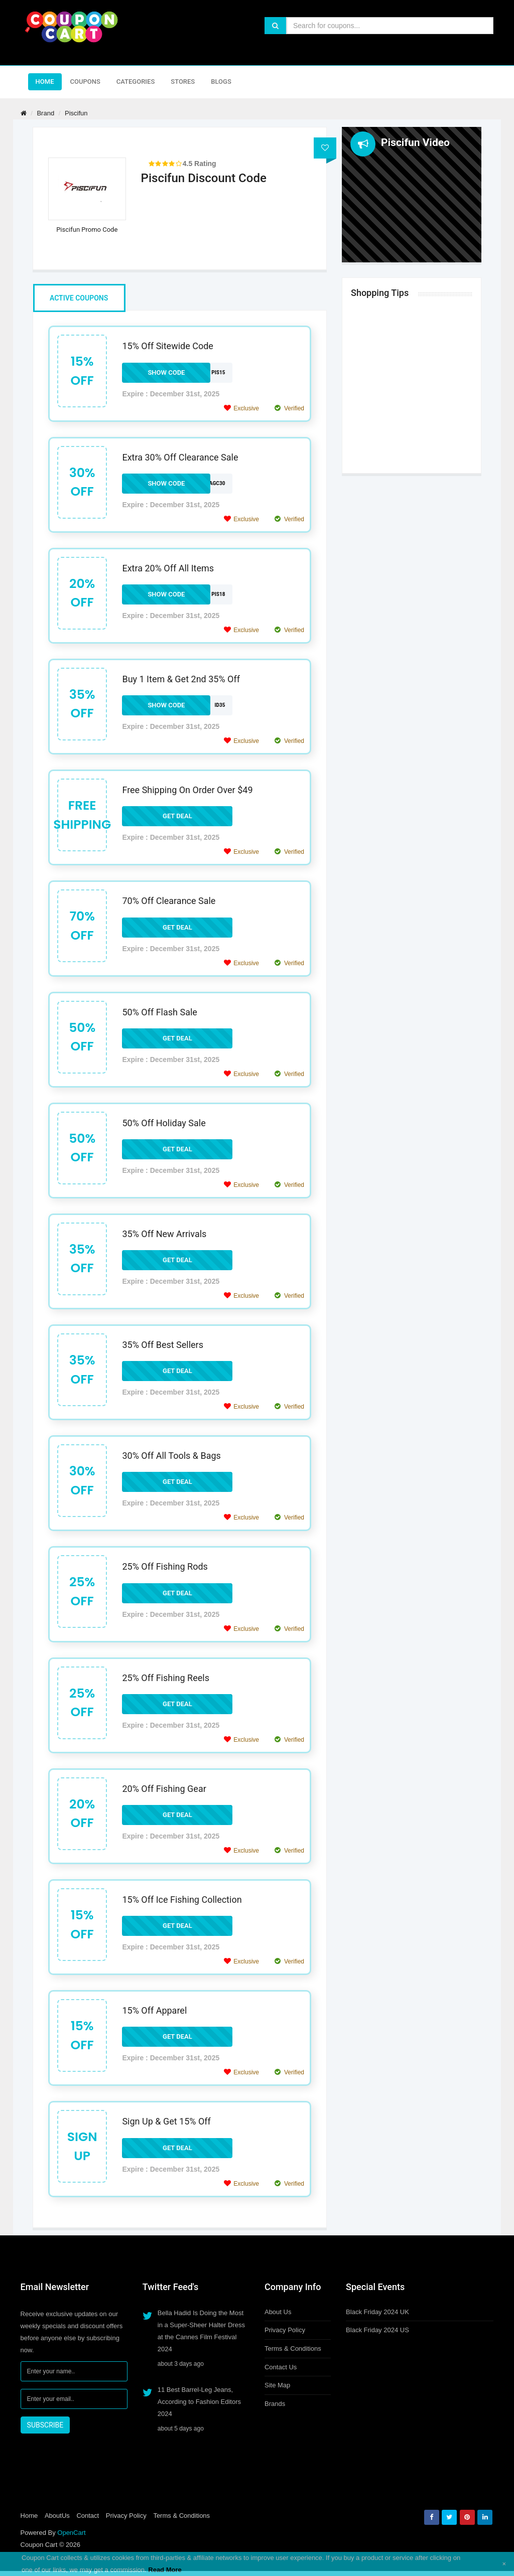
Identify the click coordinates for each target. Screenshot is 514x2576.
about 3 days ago (181, 2363)
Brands (275, 2403)
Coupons (85, 81)
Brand (45, 113)
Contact (87, 2515)
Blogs (221, 81)
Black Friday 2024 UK (377, 2312)
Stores (183, 81)
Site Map (277, 2385)
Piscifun (76, 113)
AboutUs (57, 2515)
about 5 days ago (181, 2428)
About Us (278, 2312)
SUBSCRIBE (45, 2425)
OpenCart (71, 2532)
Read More (164, 2569)
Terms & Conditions (293, 2348)
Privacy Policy (285, 2330)
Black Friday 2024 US (377, 2330)
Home (45, 81)
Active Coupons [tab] (79, 298)
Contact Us (281, 2367)
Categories (135, 81)
